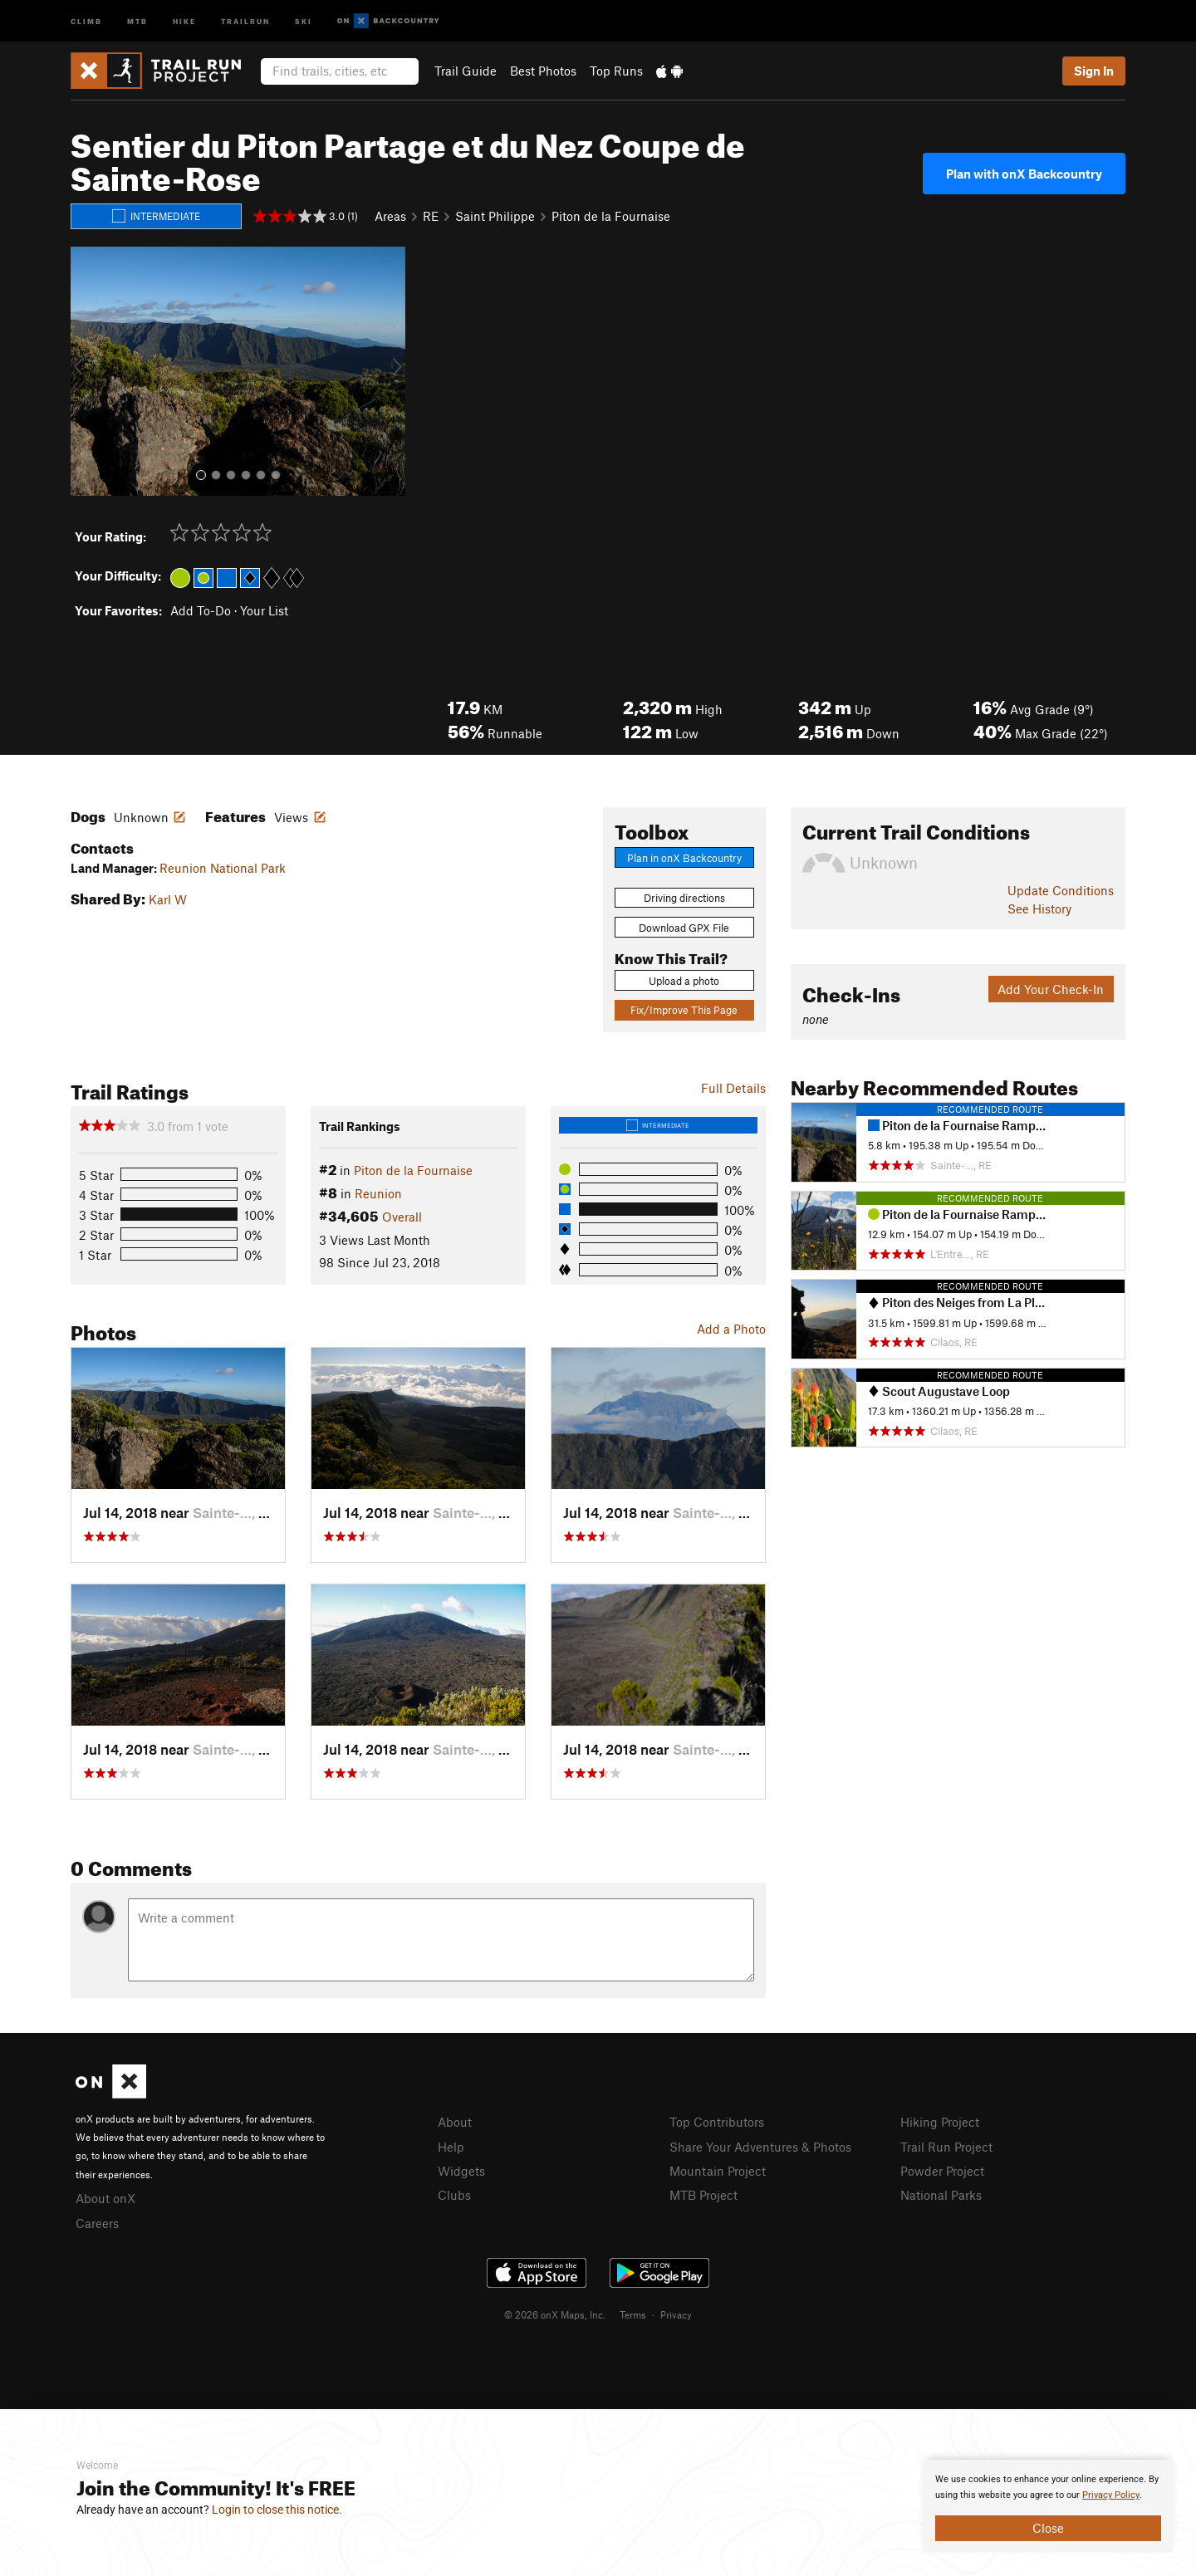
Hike (184, 20)
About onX (105, 2198)
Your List (264, 610)
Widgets (461, 2170)
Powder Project (942, 2170)
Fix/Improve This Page (684, 1009)
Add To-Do (200, 610)
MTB (137, 20)
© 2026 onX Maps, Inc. (554, 2314)
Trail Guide (465, 70)
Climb (86, 20)
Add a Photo (731, 1328)
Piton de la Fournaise (610, 215)
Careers (97, 2223)
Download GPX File (684, 927)
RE (431, 215)
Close (1048, 2527)
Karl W (168, 899)
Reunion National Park (222, 867)
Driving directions (684, 897)
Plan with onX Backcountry (1024, 173)
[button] (87, 371)
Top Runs (616, 70)
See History (1039, 908)
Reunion (378, 1193)
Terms (633, 2314)
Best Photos (543, 70)
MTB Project (703, 2194)
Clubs (454, 2194)
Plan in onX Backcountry (684, 857)
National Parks (941, 2194)
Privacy (676, 2314)
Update (1060, 890)
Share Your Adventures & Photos (760, 2146)
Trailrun (245, 20)
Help (451, 2146)
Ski (303, 20)
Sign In (1094, 70)
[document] (1048, 2506)
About (455, 2121)
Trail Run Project (946, 2146)
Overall (402, 1216)
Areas (390, 215)
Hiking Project (939, 2121)
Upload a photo (684, 980)
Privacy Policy (1111, 2495)
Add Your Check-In (1050, 989)
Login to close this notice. (277, 2509)
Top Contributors (716, 2121)
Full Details (733, 1087)
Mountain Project (717, 2170)
